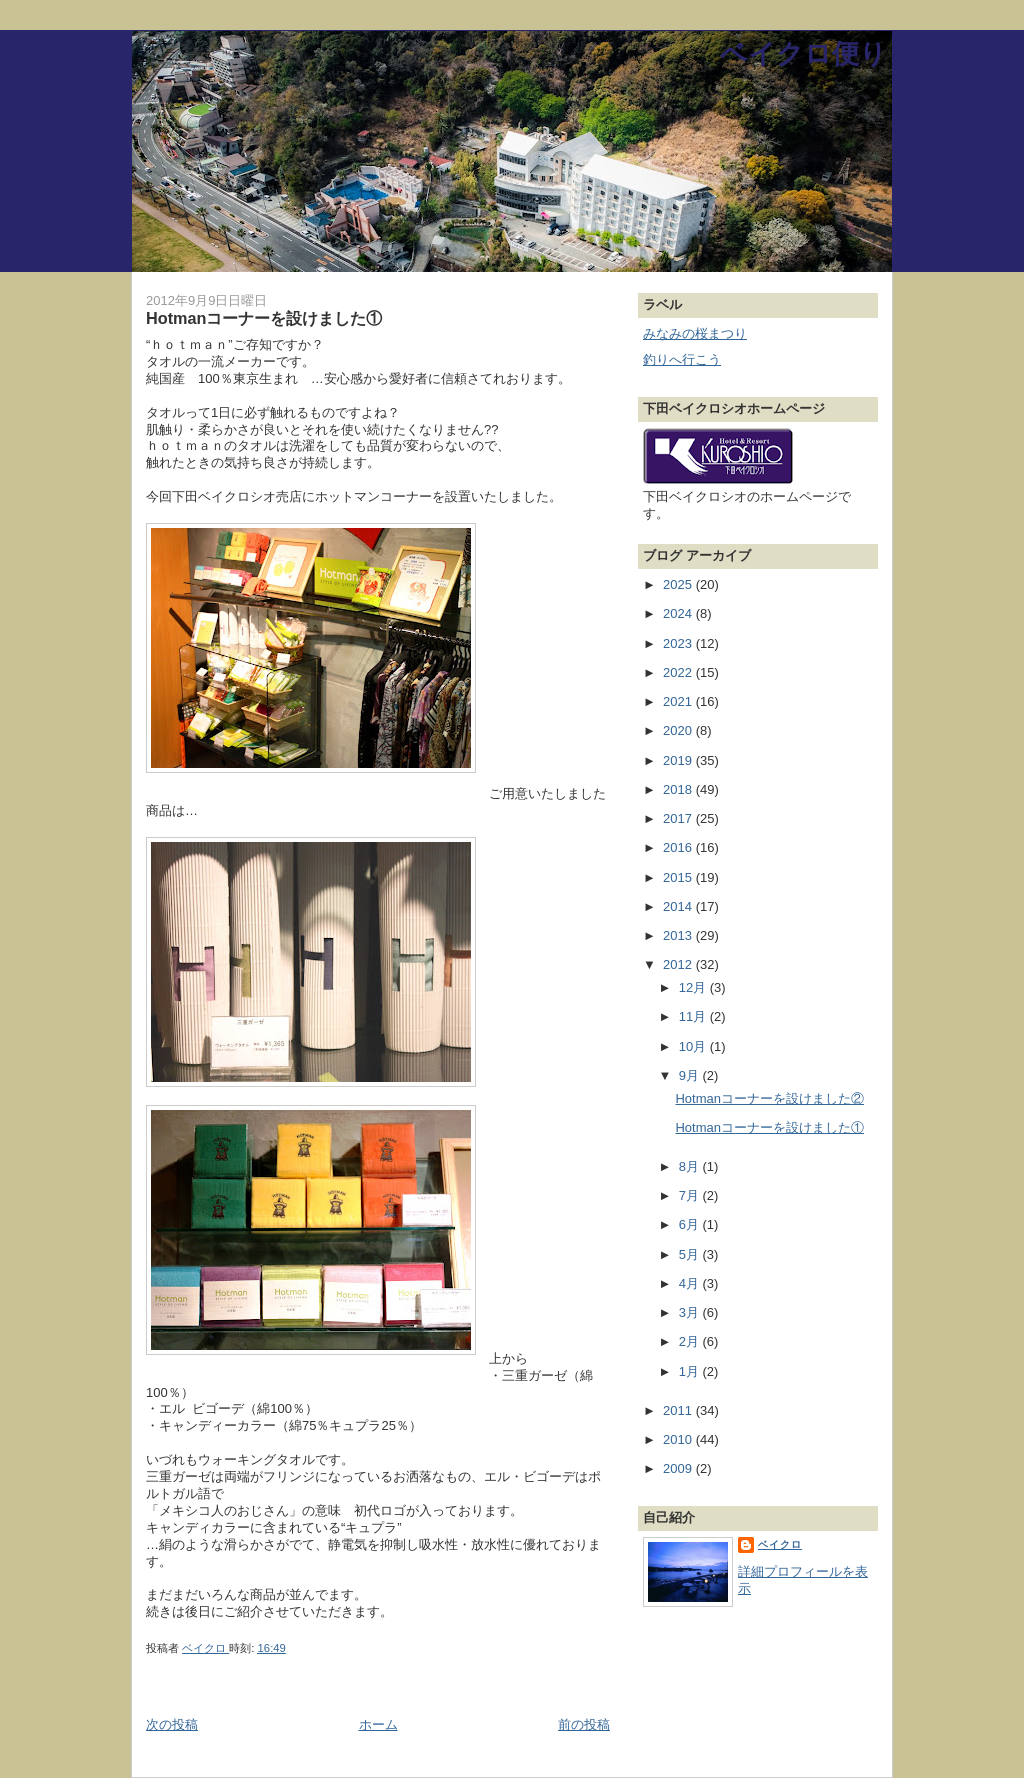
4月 (691, 1283)
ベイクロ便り (803, 53)
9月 (691, 1075)
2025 (679, 584)
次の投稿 (172, 1724)
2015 (679, 877)
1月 (691, 1371)
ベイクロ (780, 1544)
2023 (679, 643)
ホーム (378, 1724)
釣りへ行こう (682, 359)
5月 (691, 1254)
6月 (691, 1224)
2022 (679, 672)
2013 (679, 935)
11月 (694, 1016)
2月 (691, 1341)
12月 (694, 987)
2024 (679, 613)
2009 (679, 1468)
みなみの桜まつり (695, 333)
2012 (679, 964)
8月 (691, 1166)
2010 (679, 1439)
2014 (679, 906)
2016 (679, 847)
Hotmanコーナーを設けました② (769, 1098)
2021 (679, 701)
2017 (679, 818)
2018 (679, 789)
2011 (679, 1410)
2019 (679, 760)
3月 (691, 1312)
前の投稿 (584, 1724)
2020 (679, 730)
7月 (691, 1195)
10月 (694, 1046)
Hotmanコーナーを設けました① (769, 1127)
